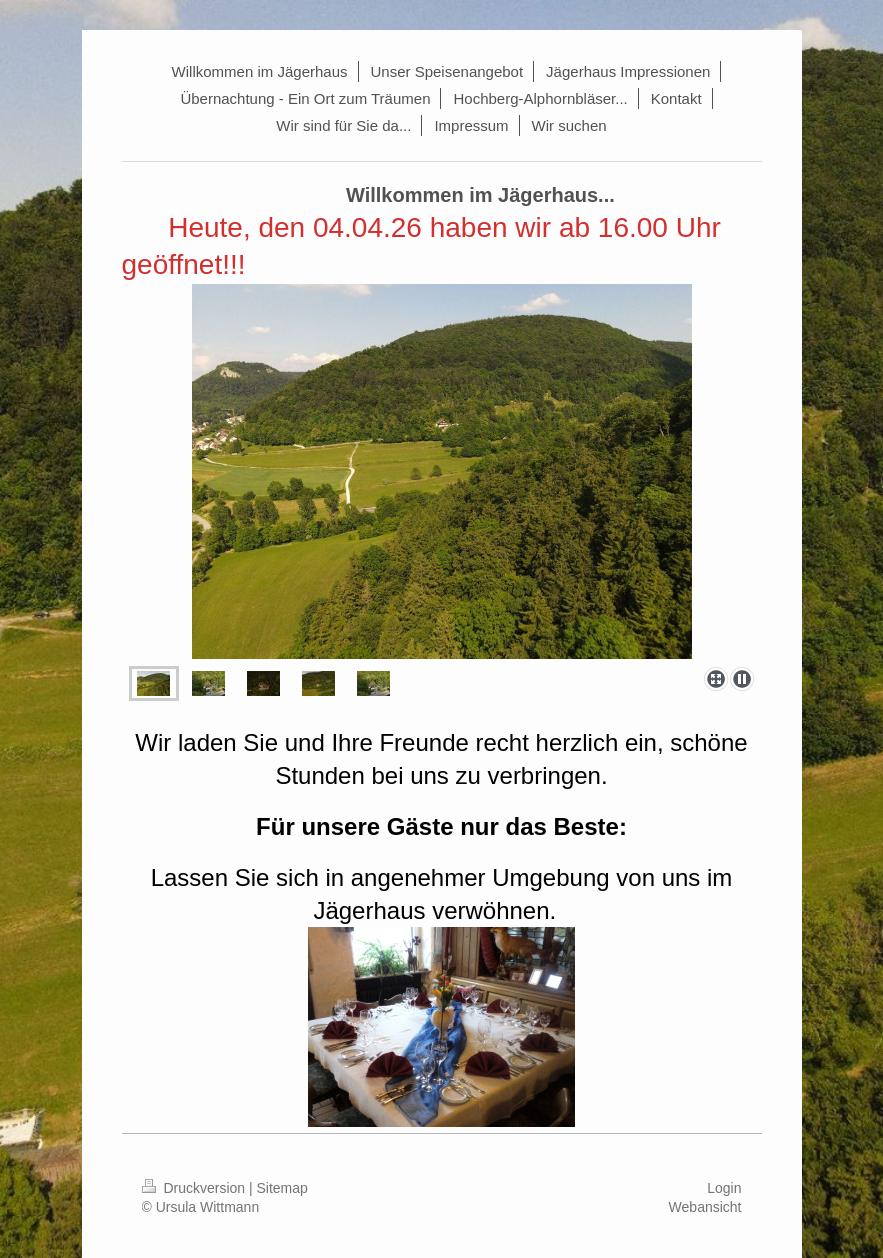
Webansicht (705, 1207)
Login (724, 1188)
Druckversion (195, 1188)
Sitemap (282, 1188)
